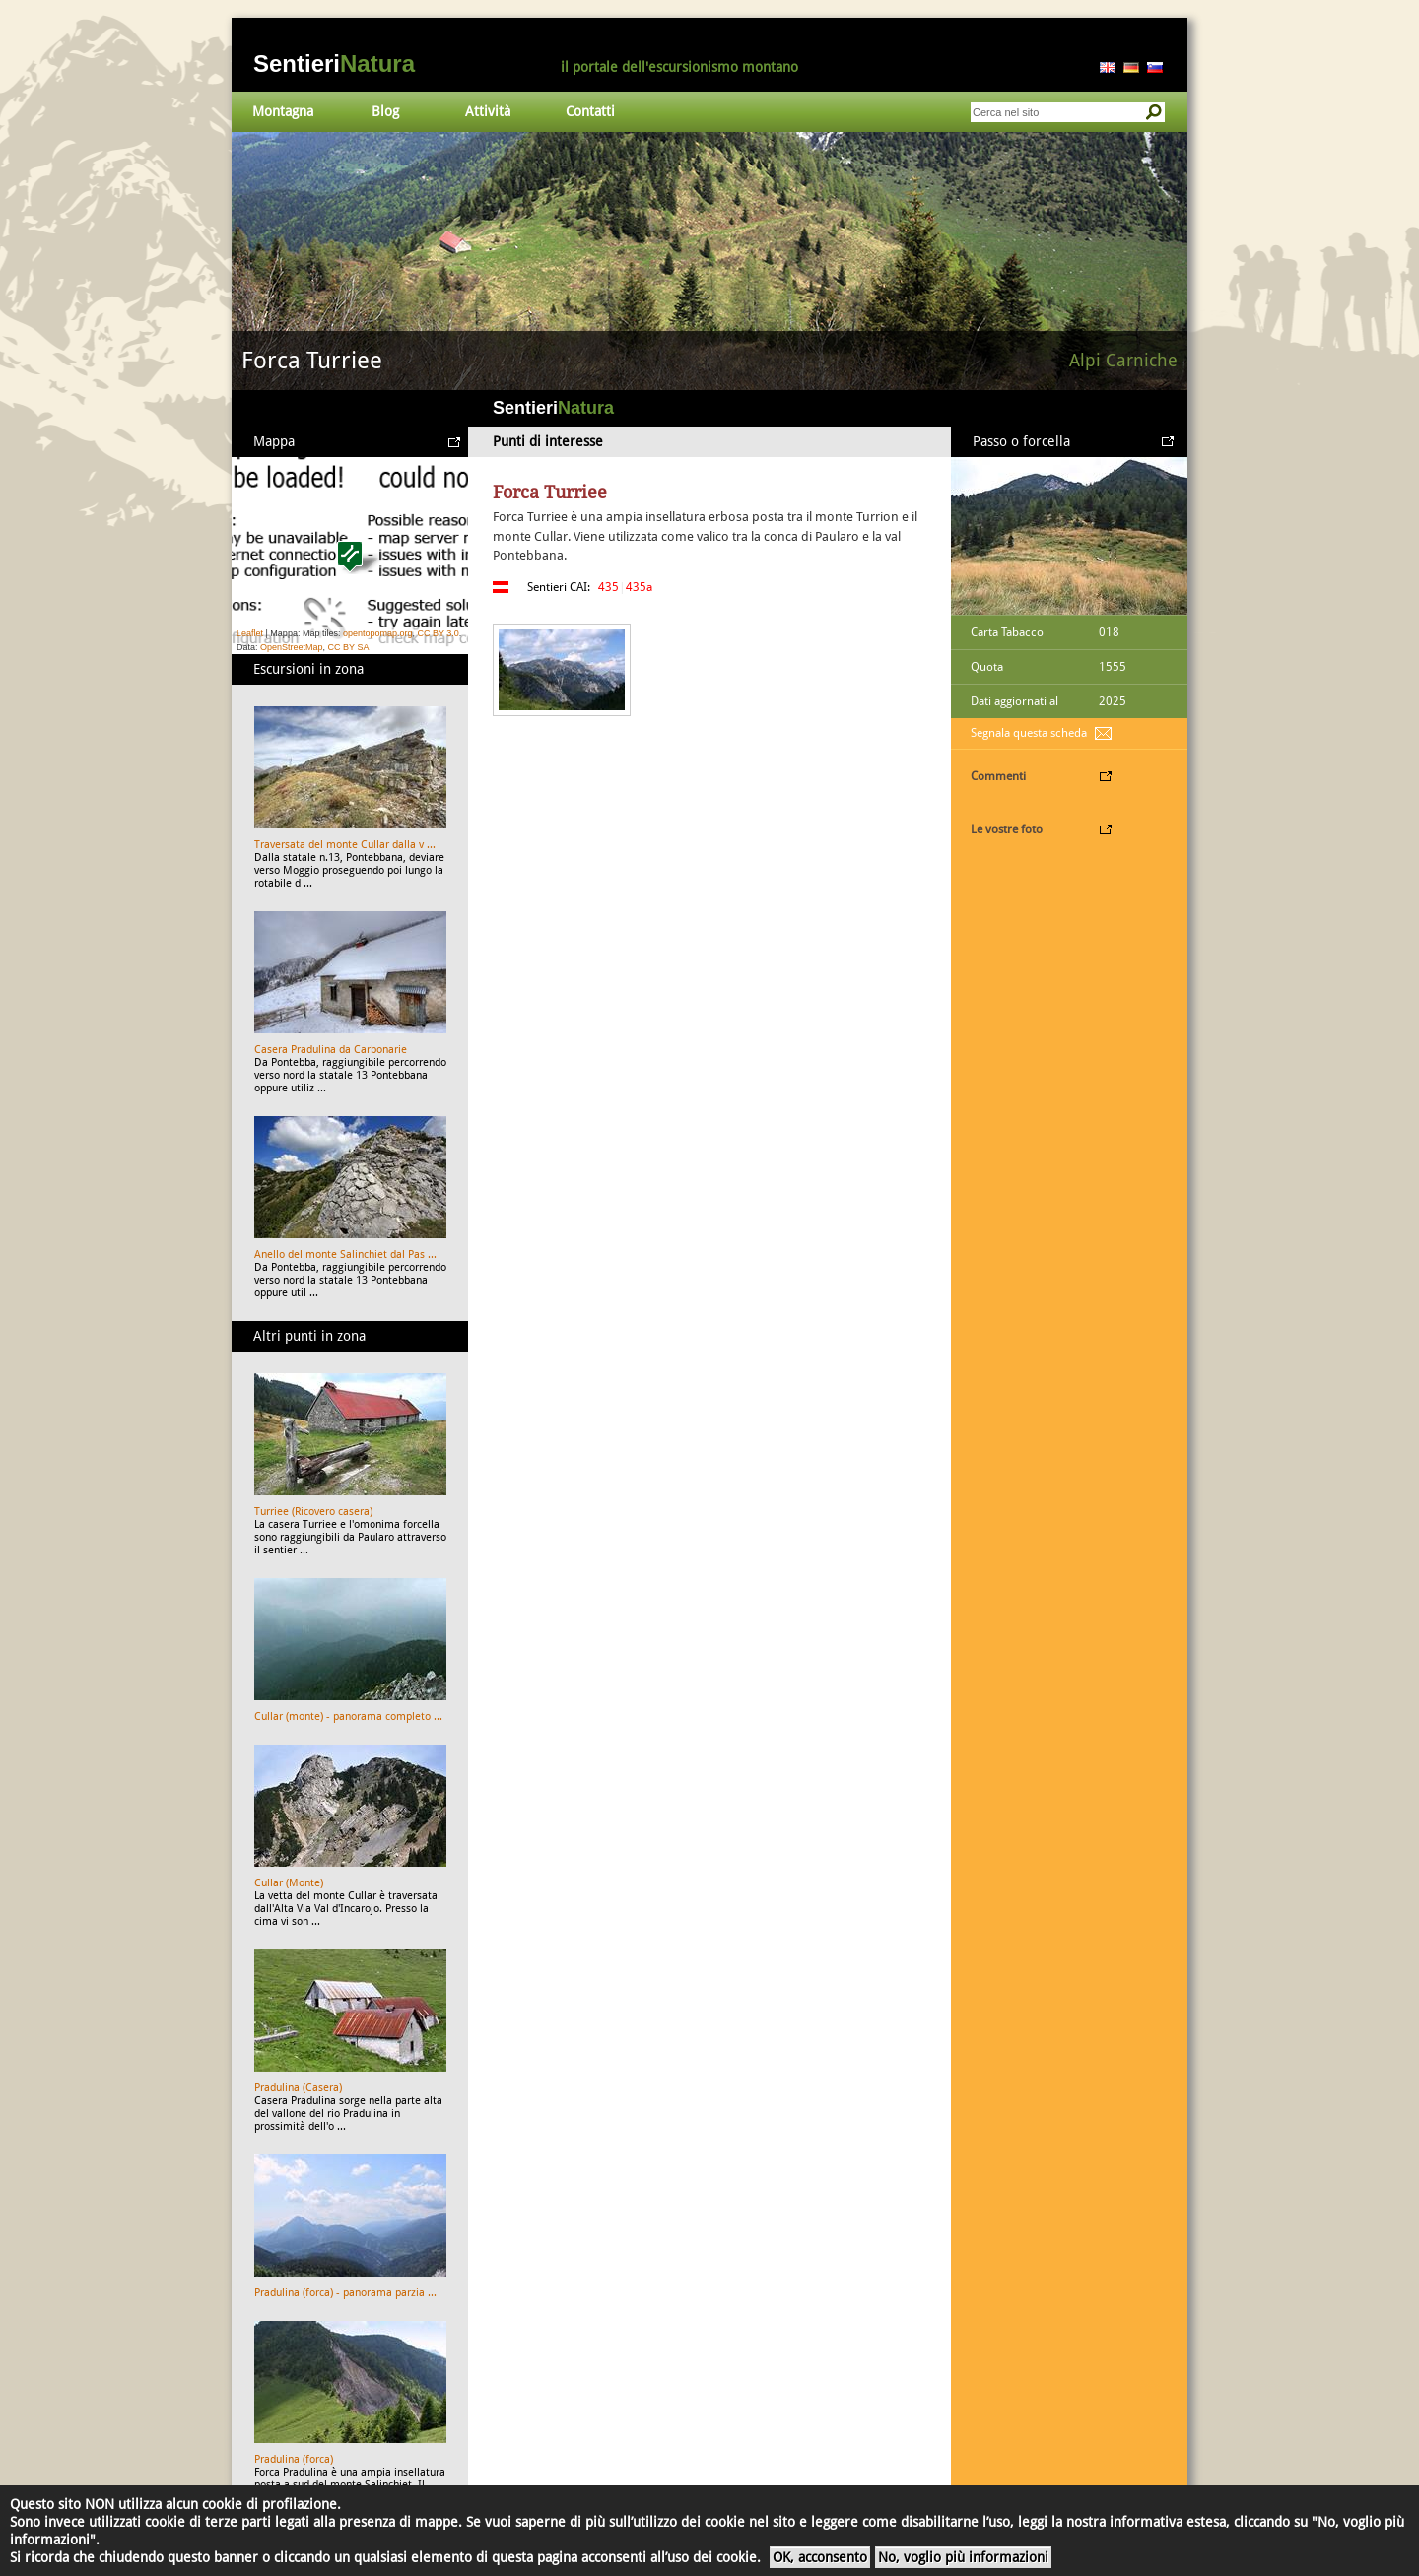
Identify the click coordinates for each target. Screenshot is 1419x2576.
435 (608, 587)
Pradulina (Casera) (298, 2087)
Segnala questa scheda (1029, 733)
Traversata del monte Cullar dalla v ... (345, 844)
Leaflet (249, 633)
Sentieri (334, 63)
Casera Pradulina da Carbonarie (330, 1049)
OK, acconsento (820, 2557)
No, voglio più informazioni (963, 2557)
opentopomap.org (378, 633)
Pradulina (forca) (293, 2459)
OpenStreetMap (291, 647)
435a (639, 587)
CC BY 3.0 (437, 633)
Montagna (282, 111)
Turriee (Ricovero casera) (313, 1511)
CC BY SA (349, 647)
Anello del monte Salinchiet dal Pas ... (345, 1254)
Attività (487, 111)
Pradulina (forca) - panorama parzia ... (345, 2292)
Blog (385, 111)
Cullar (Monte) (288, 1883)
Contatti (590, 111)
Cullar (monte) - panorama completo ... (348, 1716)
